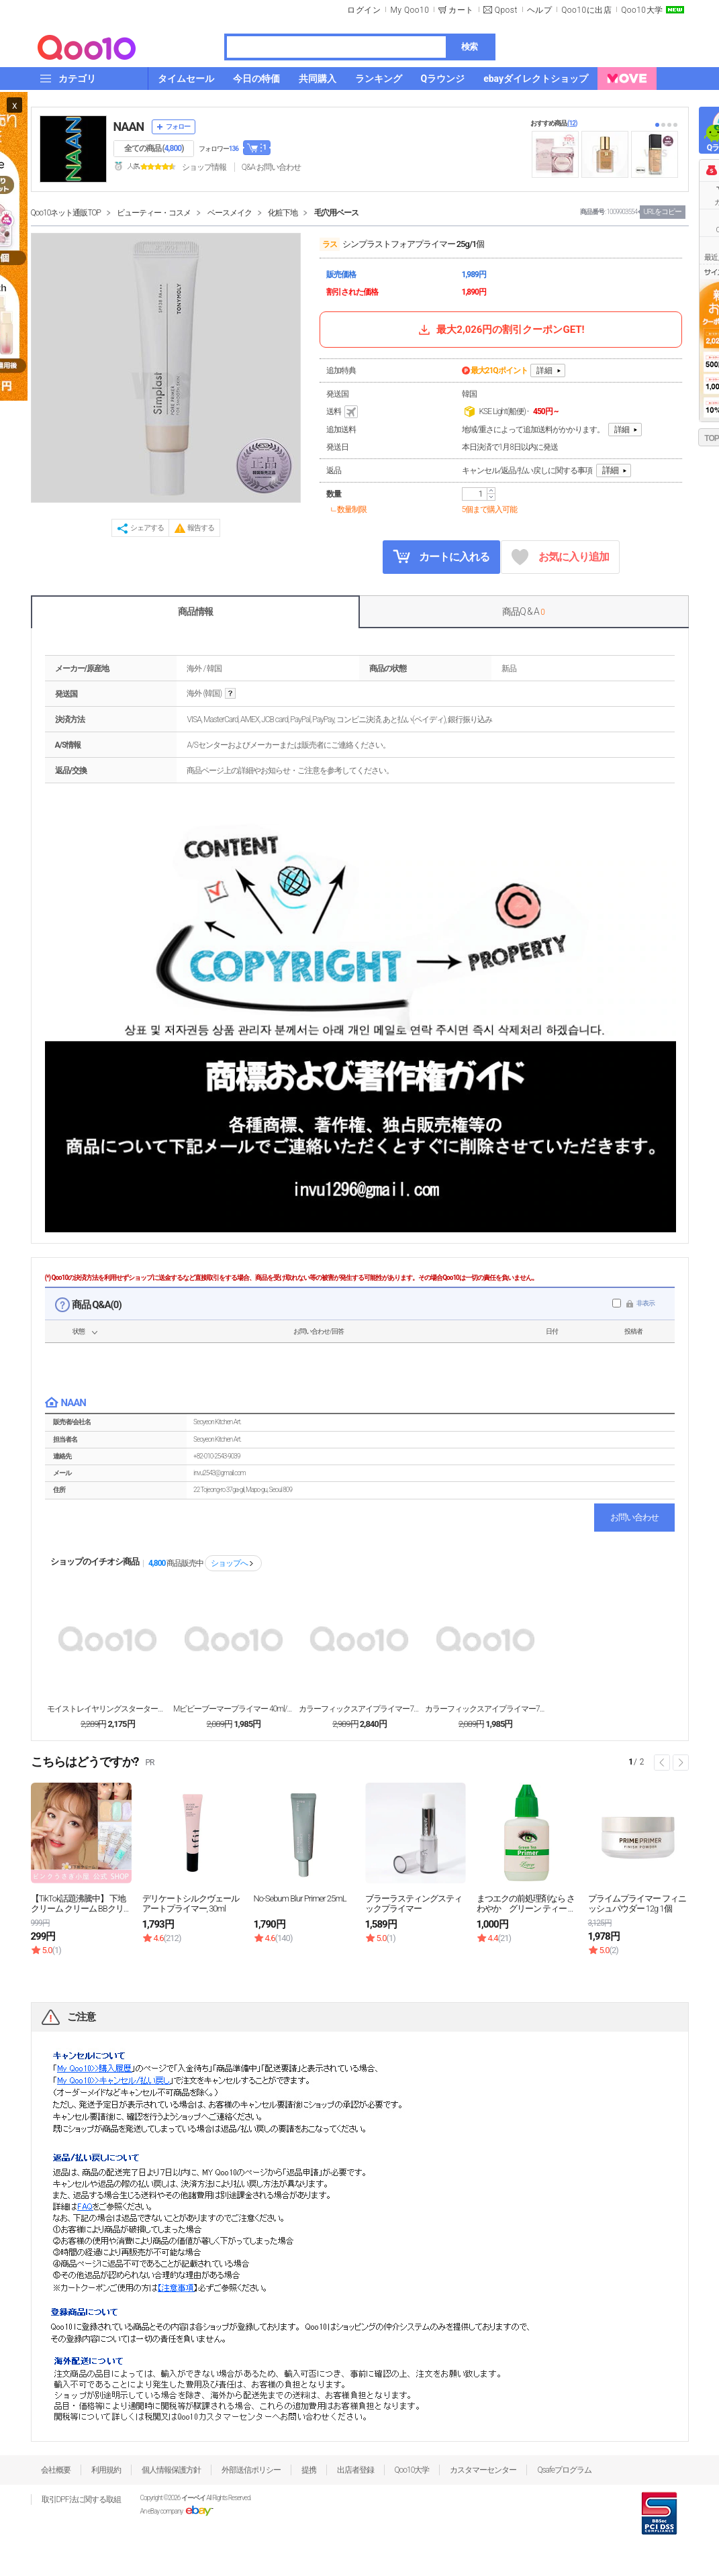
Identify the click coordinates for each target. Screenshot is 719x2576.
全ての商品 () (154, 148)
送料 (343, 412)
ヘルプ (540, 10)
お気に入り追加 (560, 557)
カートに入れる (441, 556)
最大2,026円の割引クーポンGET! (500, 329)
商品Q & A (523, 611)
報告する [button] (200, 528)
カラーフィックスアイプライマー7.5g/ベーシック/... (485, 1709)
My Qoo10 (409, 10)
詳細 (544, 370)
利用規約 (106, 2470)
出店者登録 (355, 2470)
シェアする (147, 528)
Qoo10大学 (642, 10)
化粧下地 (282, 212)
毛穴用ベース (336, 212)
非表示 (645, 1303)
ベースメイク (229, 212)
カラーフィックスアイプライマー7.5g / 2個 (359, 1709)
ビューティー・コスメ (154, 212)
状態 (79, 1331)
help (230, 693)
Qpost (506, 10)
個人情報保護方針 (171, 2470)
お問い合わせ (634, 1517)
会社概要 (55, 2470)
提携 (308, 2470)
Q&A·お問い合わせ (271, 167)
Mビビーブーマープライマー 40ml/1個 (233, 1709)
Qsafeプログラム (564, 2470)
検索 (469, 47)
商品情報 (195, 611)
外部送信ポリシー (251, 2470)
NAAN (128, 126)
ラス (329, 244)
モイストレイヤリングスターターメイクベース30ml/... (107, 1709)
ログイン (364, 10)
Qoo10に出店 (586, 10)
